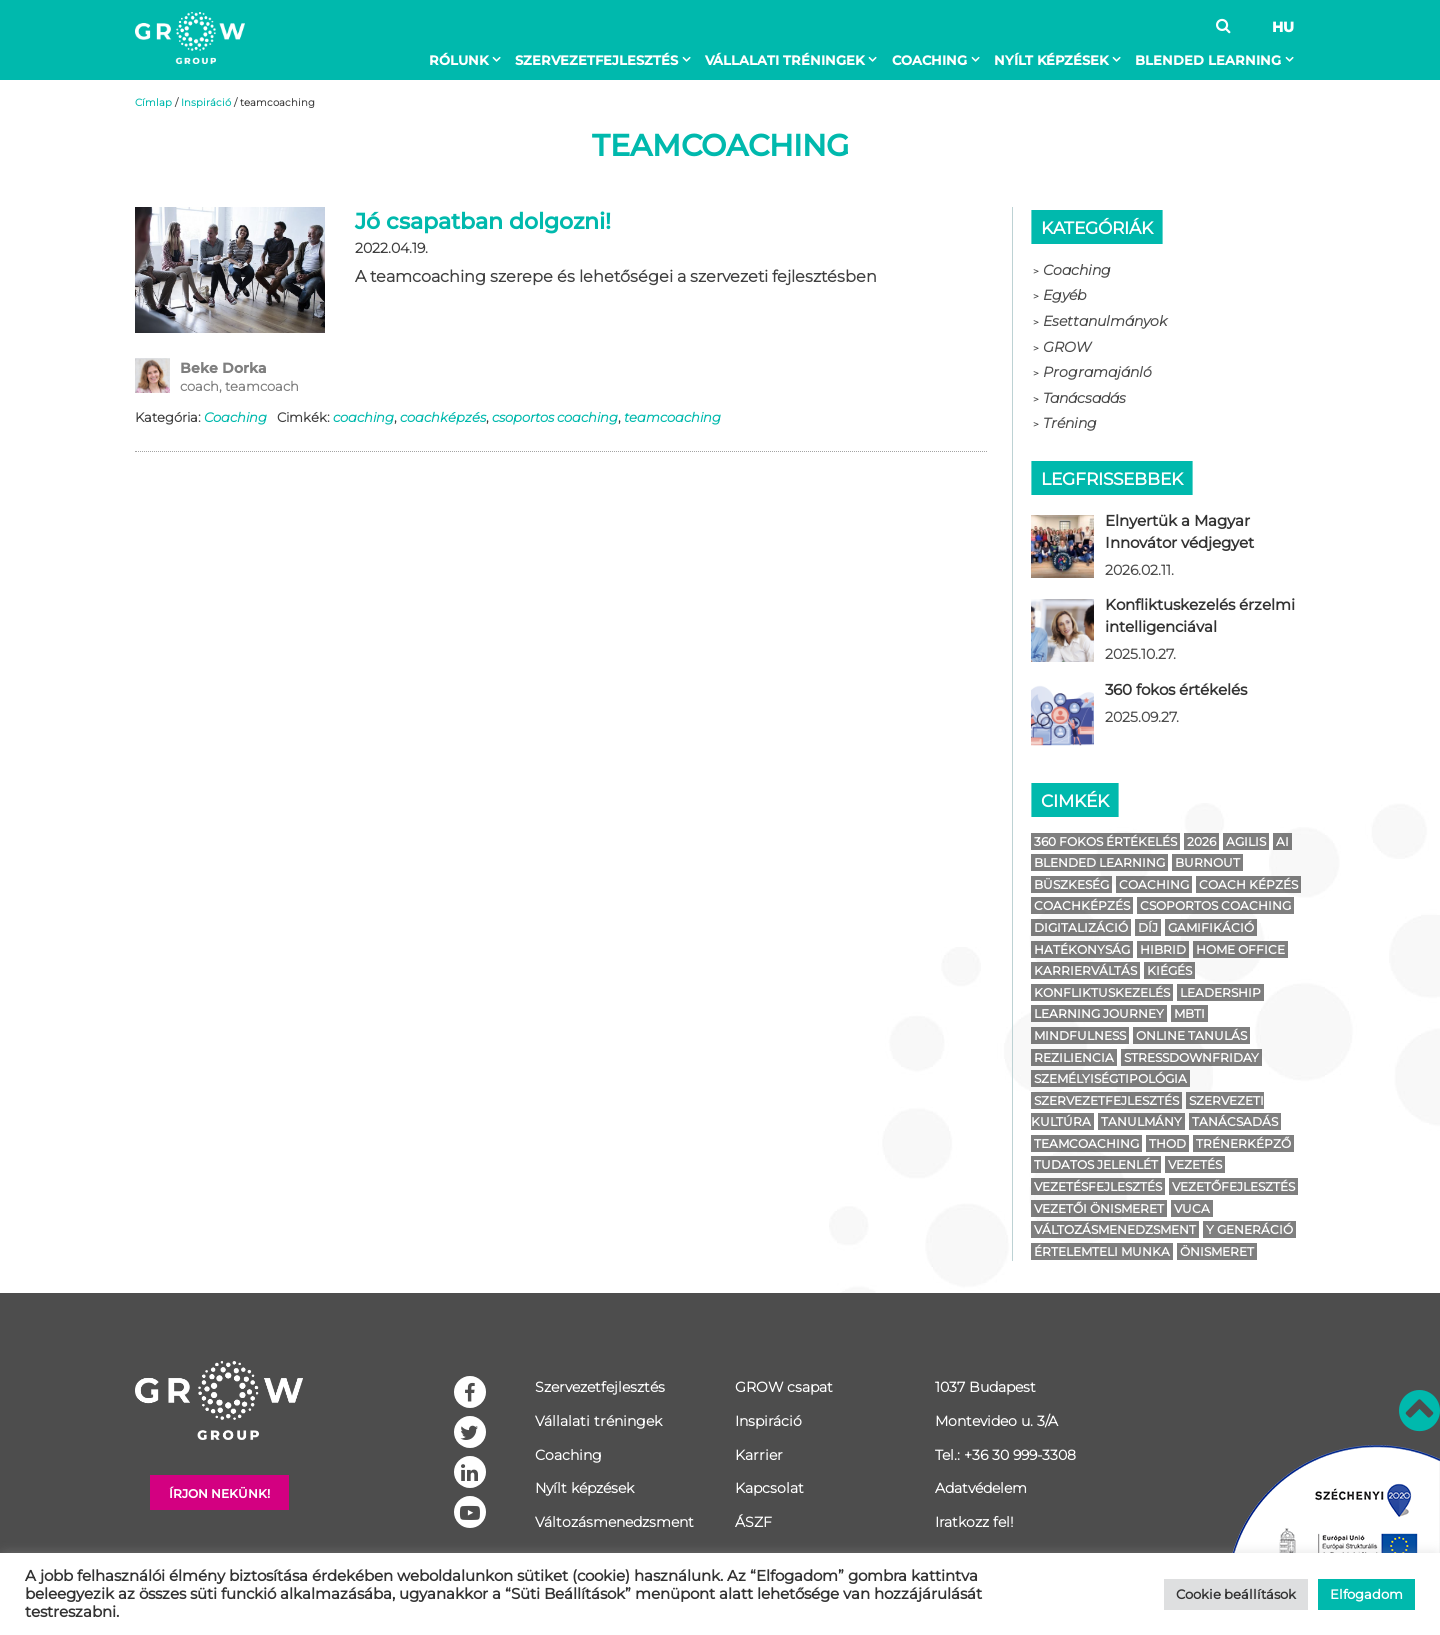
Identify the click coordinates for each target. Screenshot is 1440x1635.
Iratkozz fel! (974, 1522)
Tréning (1070, 423)
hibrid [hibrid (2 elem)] (1163, 949)
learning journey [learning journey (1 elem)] (1099, 1013)
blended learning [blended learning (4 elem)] (1099, 862)
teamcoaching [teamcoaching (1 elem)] (1086, 1143)
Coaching (929, 60)
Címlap (153, 102)
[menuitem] (469, 60)
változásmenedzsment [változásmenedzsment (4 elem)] (1115, 1229)
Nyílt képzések (1051, 60)
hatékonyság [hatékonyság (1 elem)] (1082, 949)
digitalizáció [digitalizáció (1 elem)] (1081, 927)
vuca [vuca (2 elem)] (1192, 1208)
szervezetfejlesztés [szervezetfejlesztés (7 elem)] (1106, 1100)
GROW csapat (784, 1387)
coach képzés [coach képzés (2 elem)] (1248, 884)
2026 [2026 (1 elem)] (1201, 841)
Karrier (759, 1455)
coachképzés (443, 417)
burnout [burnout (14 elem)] (1207, 862)
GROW (1067, 347)
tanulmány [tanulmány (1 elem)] (1141, 1121)
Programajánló (1097, 372)
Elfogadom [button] (1366, 1594)
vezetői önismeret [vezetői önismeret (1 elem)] (1099, 1208)
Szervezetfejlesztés (596, 60)
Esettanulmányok (1105, 321)
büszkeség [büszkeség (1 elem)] (1071, 884)
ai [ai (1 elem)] (1282, 841)
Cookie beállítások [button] (1236, 1594)
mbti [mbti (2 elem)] (1189, 1013)
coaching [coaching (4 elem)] (1154, 884)
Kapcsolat (769, 1488)
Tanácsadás (1084, 398)
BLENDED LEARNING (1208, 60)
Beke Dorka (223, 368)
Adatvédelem (981, 1488)
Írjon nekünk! (219, 1493)
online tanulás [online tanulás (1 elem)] (1191, 1035)
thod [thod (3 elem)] (1167, 1143)
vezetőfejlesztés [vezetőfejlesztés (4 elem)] (1233, 1186)
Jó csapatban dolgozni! (483, 221)
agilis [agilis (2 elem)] (1246, 841)
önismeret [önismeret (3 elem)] (1217, 1251)
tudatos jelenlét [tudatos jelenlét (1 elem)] (1096, 1164)
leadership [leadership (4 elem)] (1220, 992)
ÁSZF (753, 1522)
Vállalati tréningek (784, 60)
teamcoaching (672, 417)
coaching (363, 417)
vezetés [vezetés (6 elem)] (1195, 1164)
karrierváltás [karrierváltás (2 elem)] (1085, 970)
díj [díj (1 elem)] (1148, 927)
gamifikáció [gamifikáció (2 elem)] (1211, 927)
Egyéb (1064, 295)
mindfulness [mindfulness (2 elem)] (1080, 1035)
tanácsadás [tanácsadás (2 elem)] (1235, 1121)
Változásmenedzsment (614, 1522)
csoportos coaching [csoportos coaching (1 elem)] (1215, 905)
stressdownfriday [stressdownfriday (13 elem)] (1191, 1057)
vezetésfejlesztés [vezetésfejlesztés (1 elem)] (1098, 1186)
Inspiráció (206, 102)
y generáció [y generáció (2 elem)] (1249, 1229)
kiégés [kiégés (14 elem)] (1169, 970)
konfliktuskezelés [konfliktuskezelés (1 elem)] (1102, 992)
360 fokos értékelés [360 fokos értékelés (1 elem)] (1105, 841)
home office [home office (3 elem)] (1240, 949)
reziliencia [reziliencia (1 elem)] (1074, 1057)
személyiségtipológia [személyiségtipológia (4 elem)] (1110, 1078)
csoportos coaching (555, 417)
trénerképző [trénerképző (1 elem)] (1243, 1143)
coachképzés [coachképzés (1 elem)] (1082, 905)
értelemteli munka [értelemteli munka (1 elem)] (1102, 1251)
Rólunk (458, 60)
